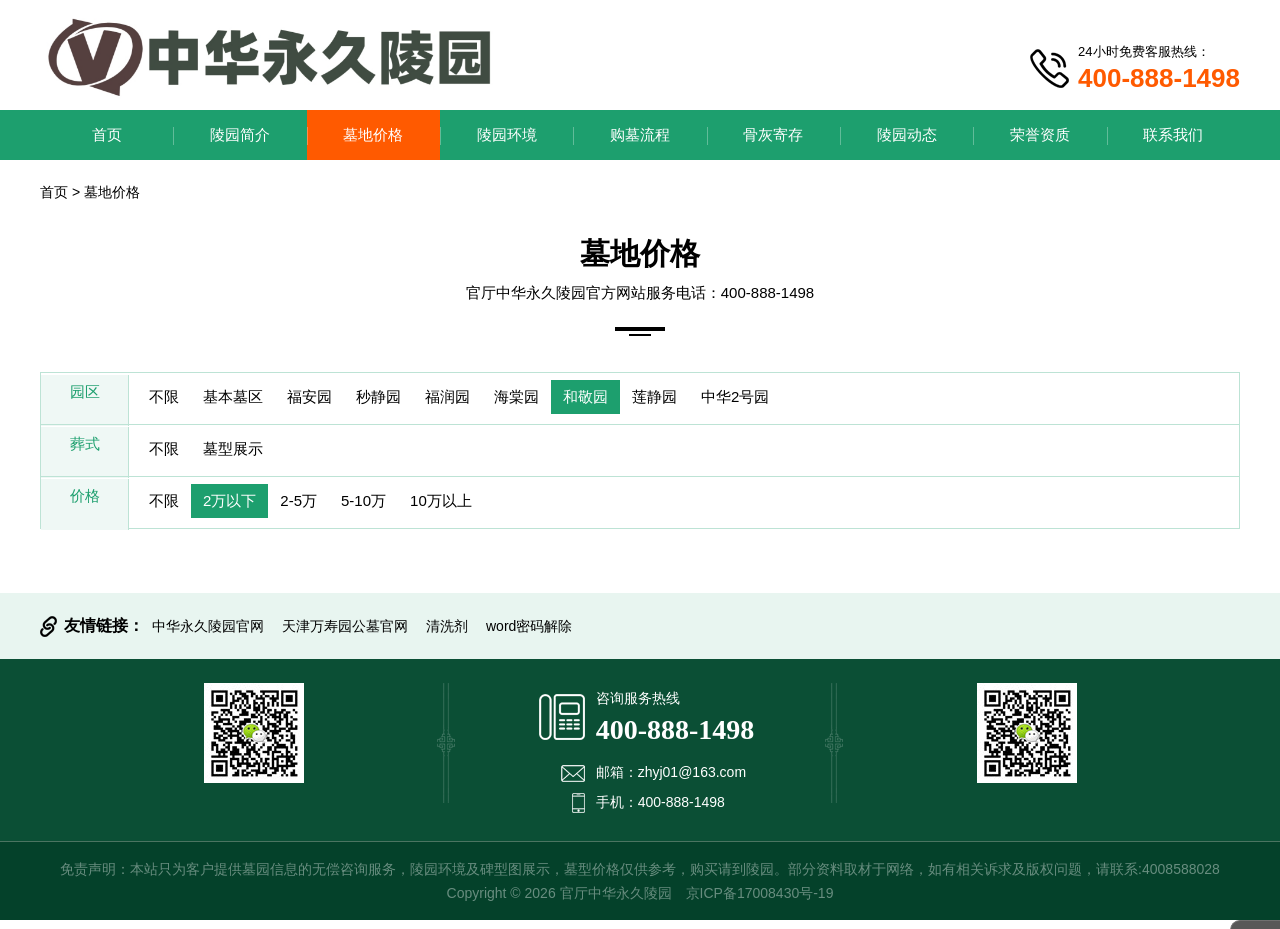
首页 (107, 134)
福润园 (488, 399)
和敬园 (644, 399)
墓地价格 (373, 134)
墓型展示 (246, 454)
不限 (168, 399)
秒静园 (410, 399)
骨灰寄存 (773, 134)
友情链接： (104, 634)
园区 (85, 399)
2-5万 (320, 509)
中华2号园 (812, 399)
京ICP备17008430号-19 (760, 902)
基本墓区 (246, 399)
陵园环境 (507, 134)
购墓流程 (640, 134)
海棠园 (566, 399)
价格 (85, 509)
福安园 (332, 399)
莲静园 (722, 399)
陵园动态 (907, 134)
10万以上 (481, 509)
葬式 (85, 454)
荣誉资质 (1040, 134)
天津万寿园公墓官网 (345, 635)
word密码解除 (529, 635)
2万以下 (242, 509)
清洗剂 (447, 635)
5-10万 (394, 509)
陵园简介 (240, 134)
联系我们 (1173, 134)
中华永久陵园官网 (208, 635)
